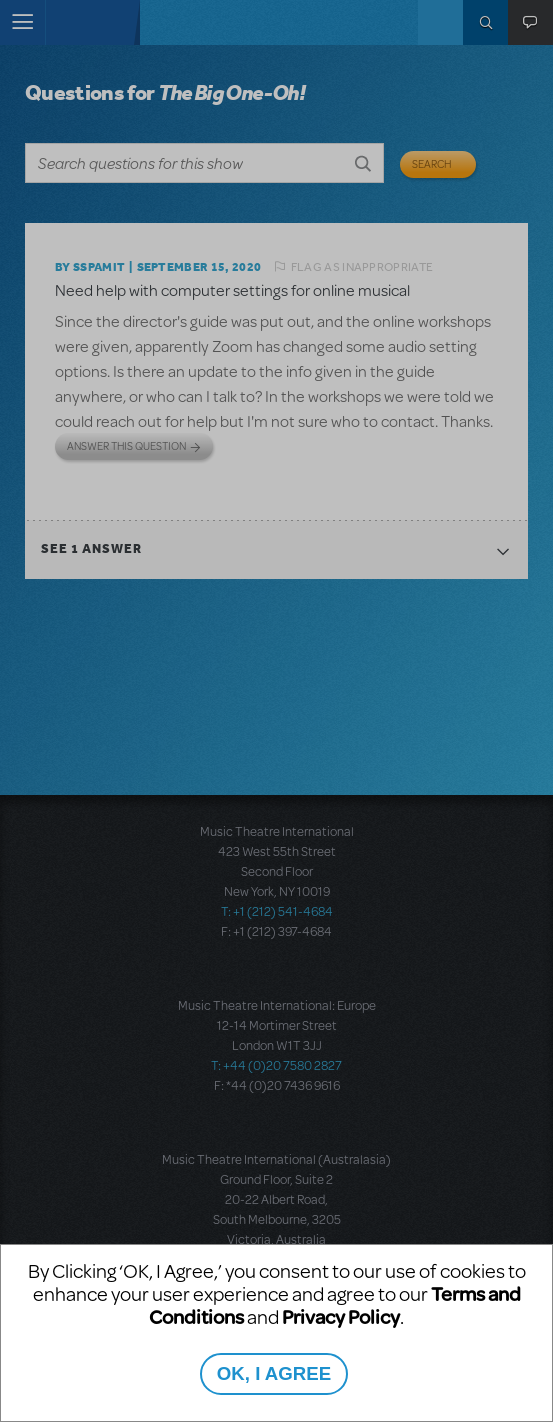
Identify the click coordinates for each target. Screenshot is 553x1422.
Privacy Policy (341, 1316)
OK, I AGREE (274, 1373)
